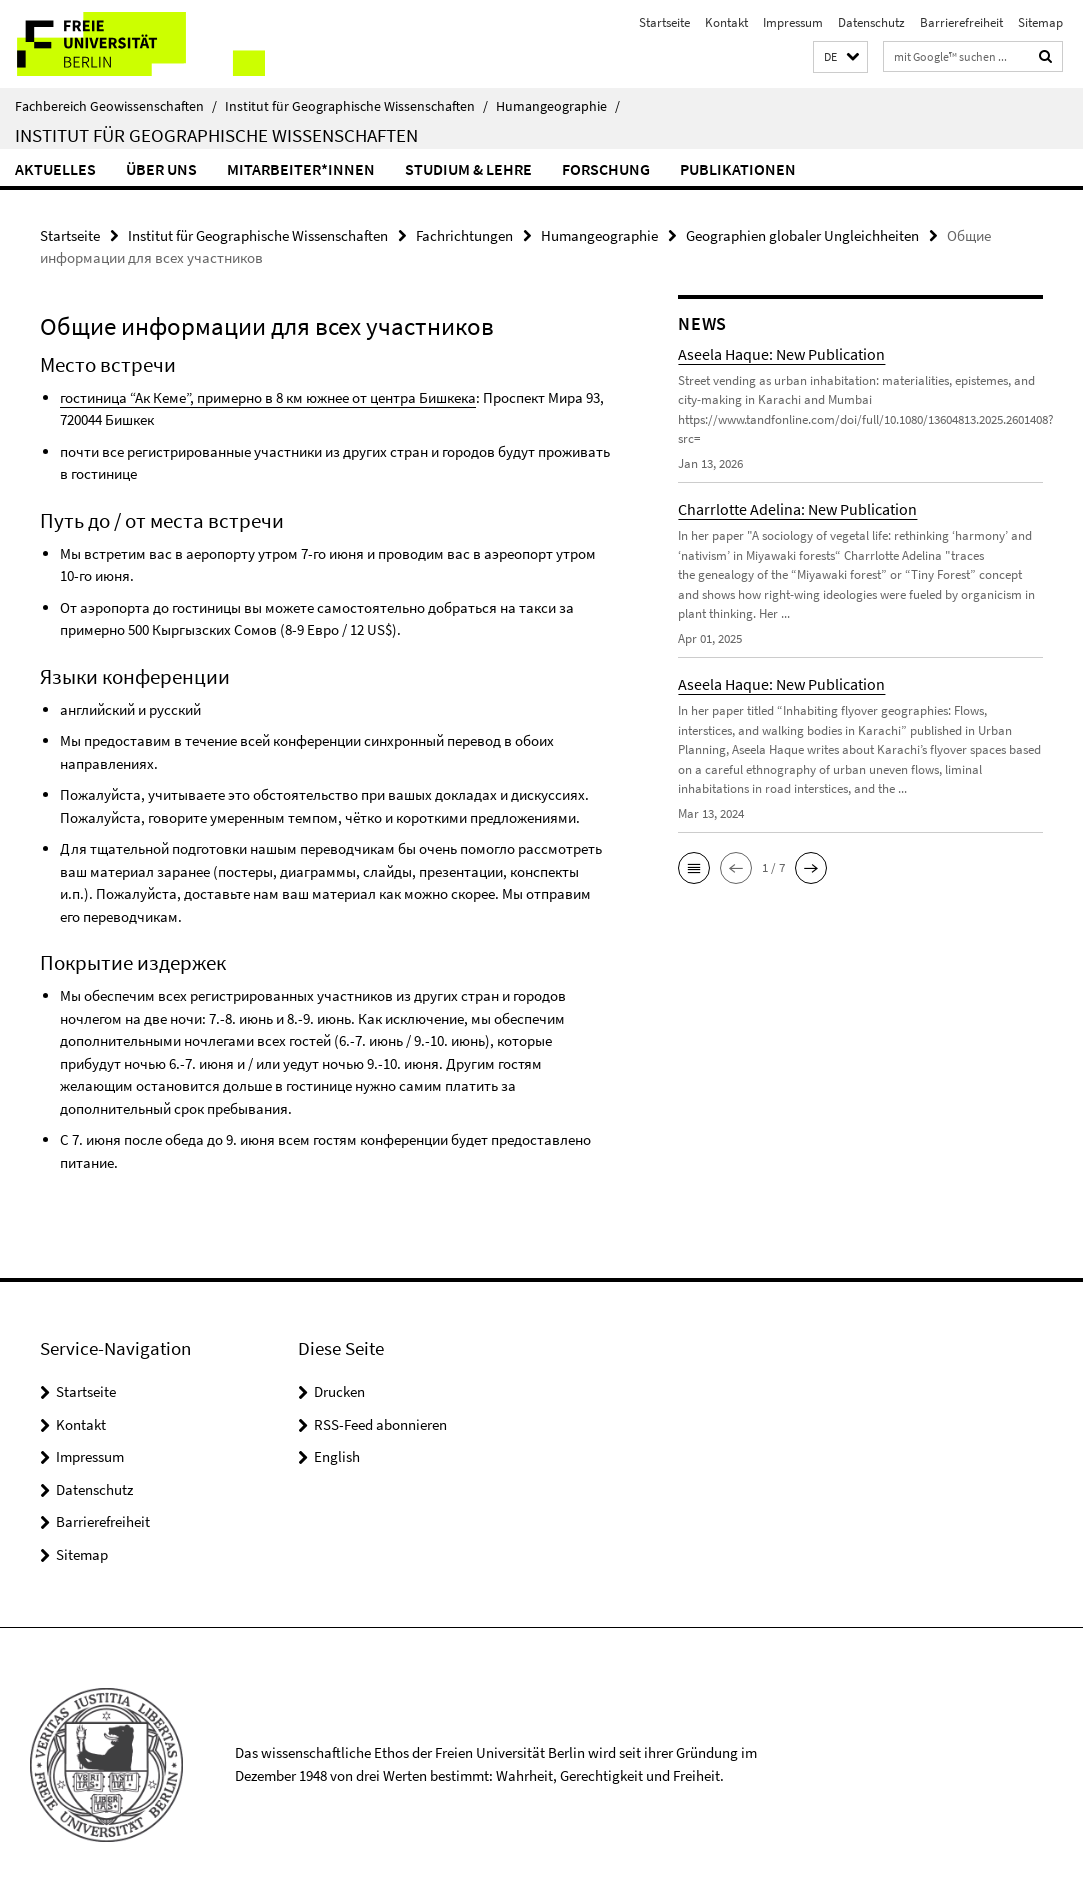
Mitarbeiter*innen (301, 169)
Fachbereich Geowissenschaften (116, 106)
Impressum (793, 22)
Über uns (161, 169)
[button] (840, 57)
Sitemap (1040, 22)
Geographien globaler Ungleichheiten (802, 235)
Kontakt (726, 22)
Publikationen (738, 169)
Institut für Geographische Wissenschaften (356, 106)
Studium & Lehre (468, 169)
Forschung (606, 169)
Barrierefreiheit (961, 22)
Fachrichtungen (464, 235)
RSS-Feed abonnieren (380, 1424)
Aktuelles (55, 169)
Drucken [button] (339, 1391)
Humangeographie (558, 106)
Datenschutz (871, 22)
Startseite (664, 22)
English (337, 1456)
